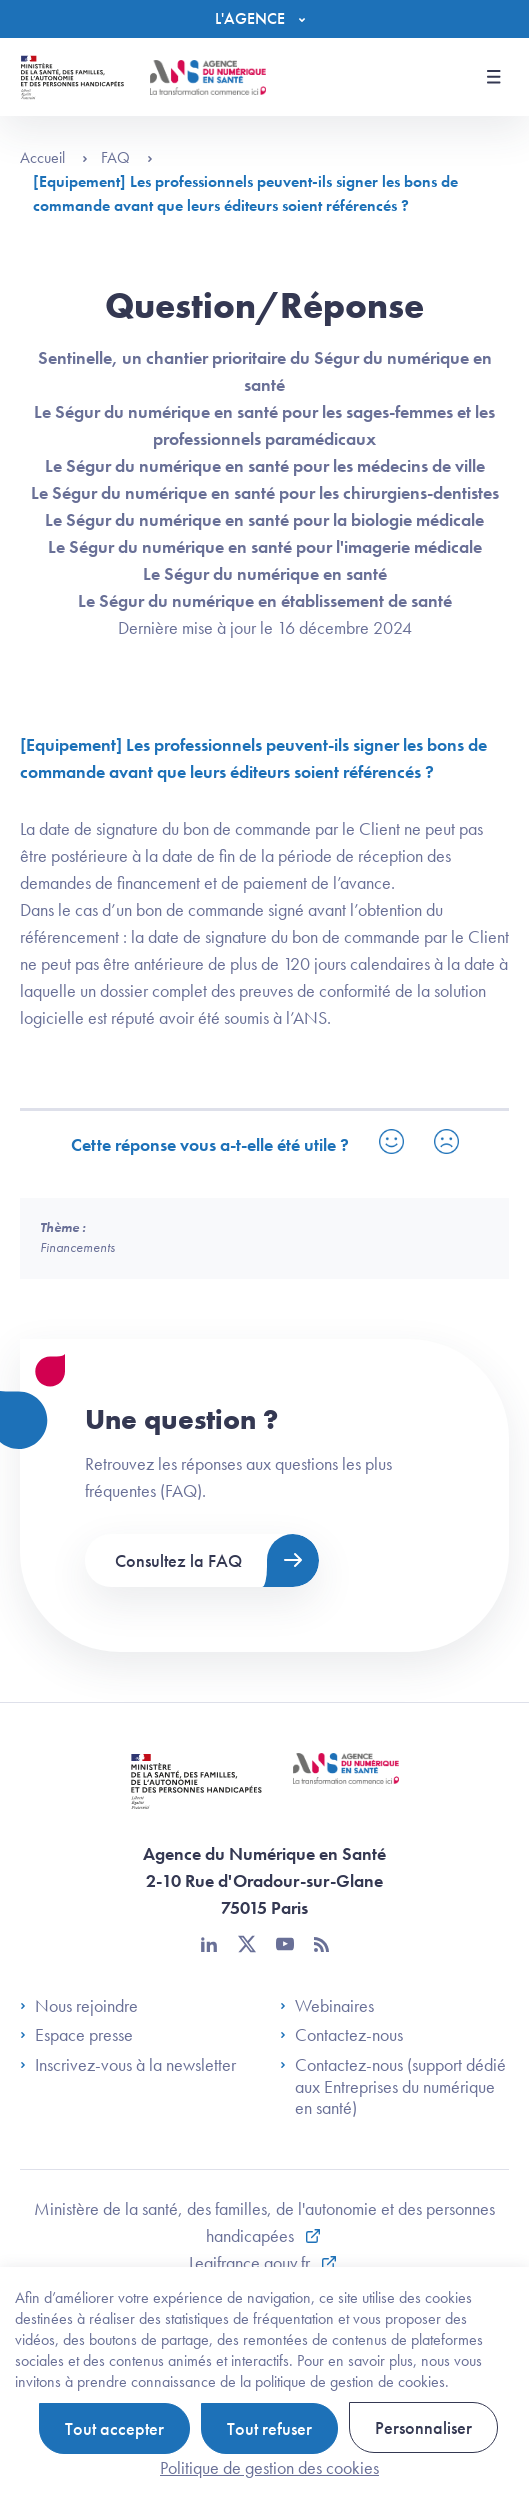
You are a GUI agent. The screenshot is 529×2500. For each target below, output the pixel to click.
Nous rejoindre (79, 2006)
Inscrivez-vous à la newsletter (128, 2065)
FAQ (127, 157)
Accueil (54, 157)
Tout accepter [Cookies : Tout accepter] (114, 2428)
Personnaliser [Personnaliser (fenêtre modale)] (423, 2427)
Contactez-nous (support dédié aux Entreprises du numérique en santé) (393, 2086)
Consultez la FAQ (178, 1560)
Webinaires (327, 2006)
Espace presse (76, 2035)
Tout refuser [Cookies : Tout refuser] (269, 2428)
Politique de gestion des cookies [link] (269, 2467)
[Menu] (265, 19)
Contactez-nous (341, 2035)
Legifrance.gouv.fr (251, 2262)
